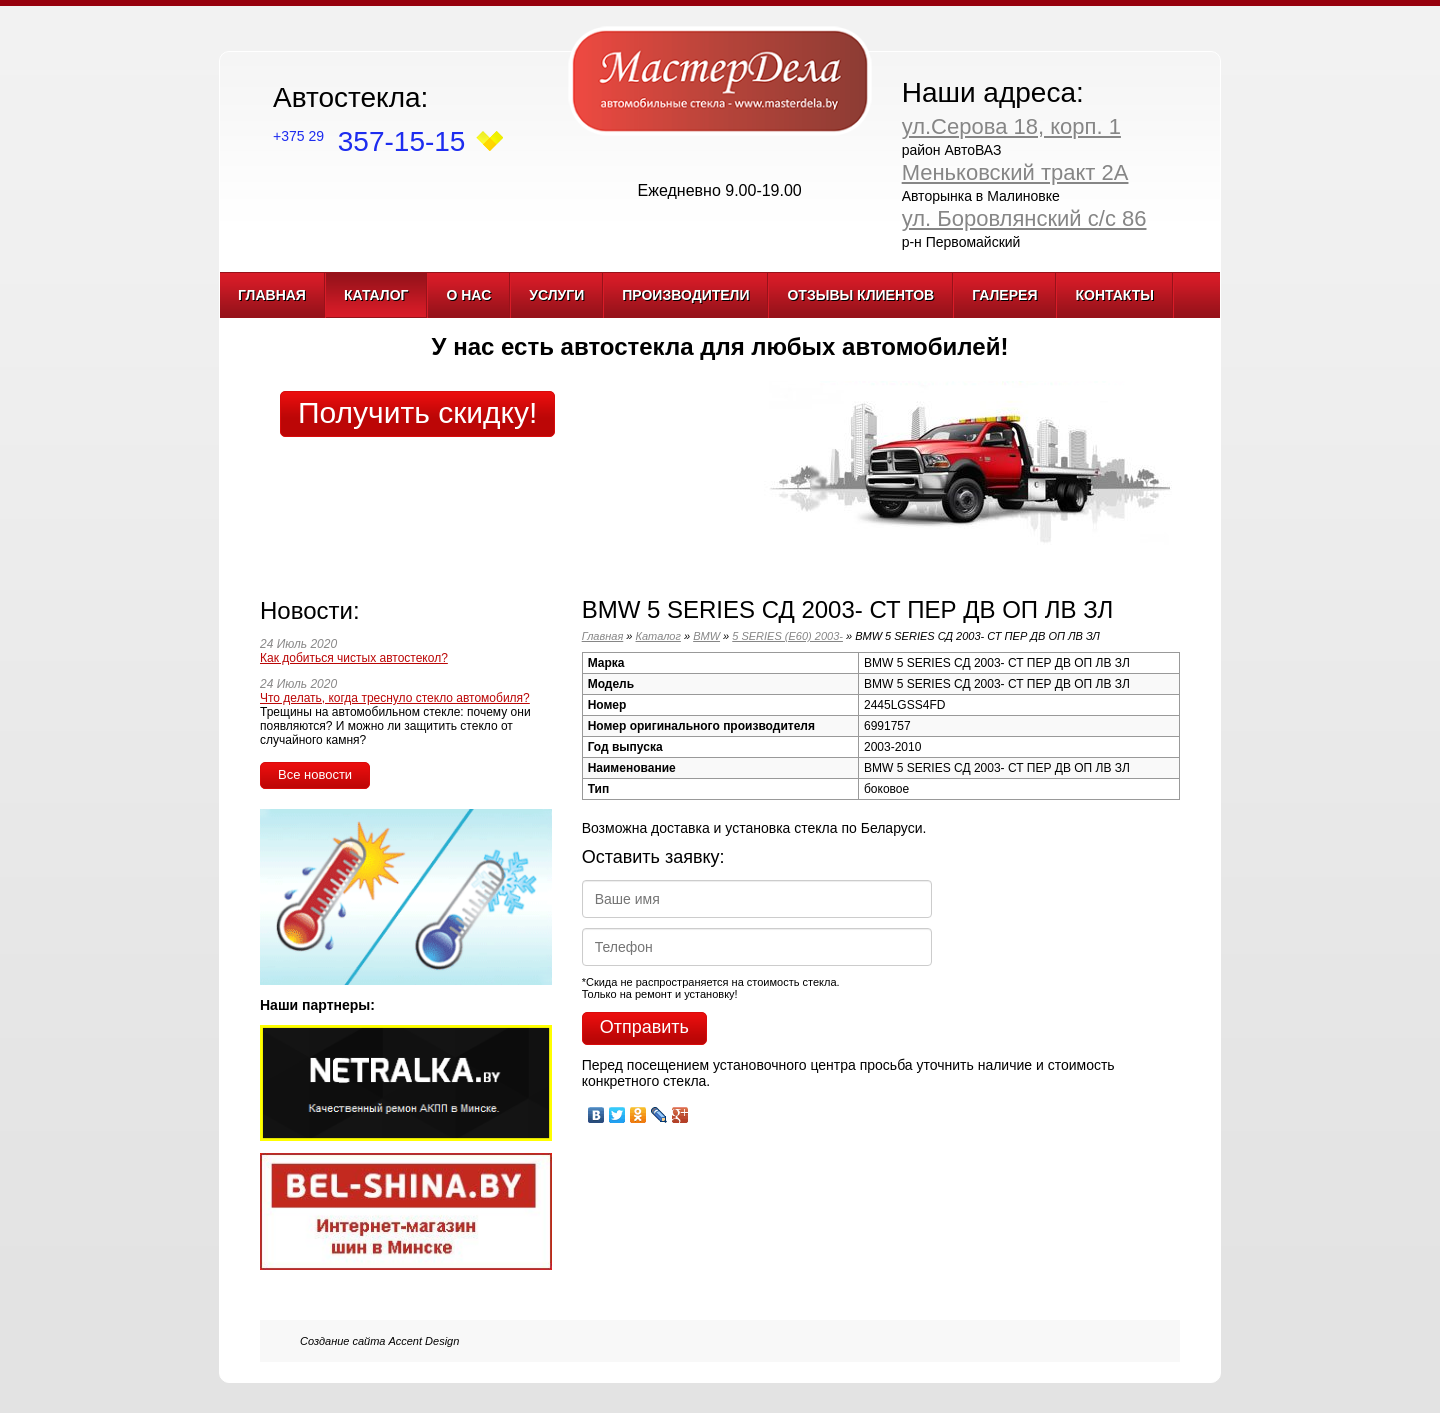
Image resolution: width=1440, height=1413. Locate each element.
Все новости (315, 774)
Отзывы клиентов (860, 295)
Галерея (1004, 295)
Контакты (1114, 295)
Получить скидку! (417, 412)
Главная (272, 295)
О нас (468, 295)
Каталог (376, 295)
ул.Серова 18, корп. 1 (1011, 126)
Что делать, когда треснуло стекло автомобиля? (395, 698)
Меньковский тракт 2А (1015, 172)
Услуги (556, 295)
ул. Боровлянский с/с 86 (1024, 218)
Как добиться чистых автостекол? (354, 658)
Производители (685, 295)
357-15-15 (369, 141)
